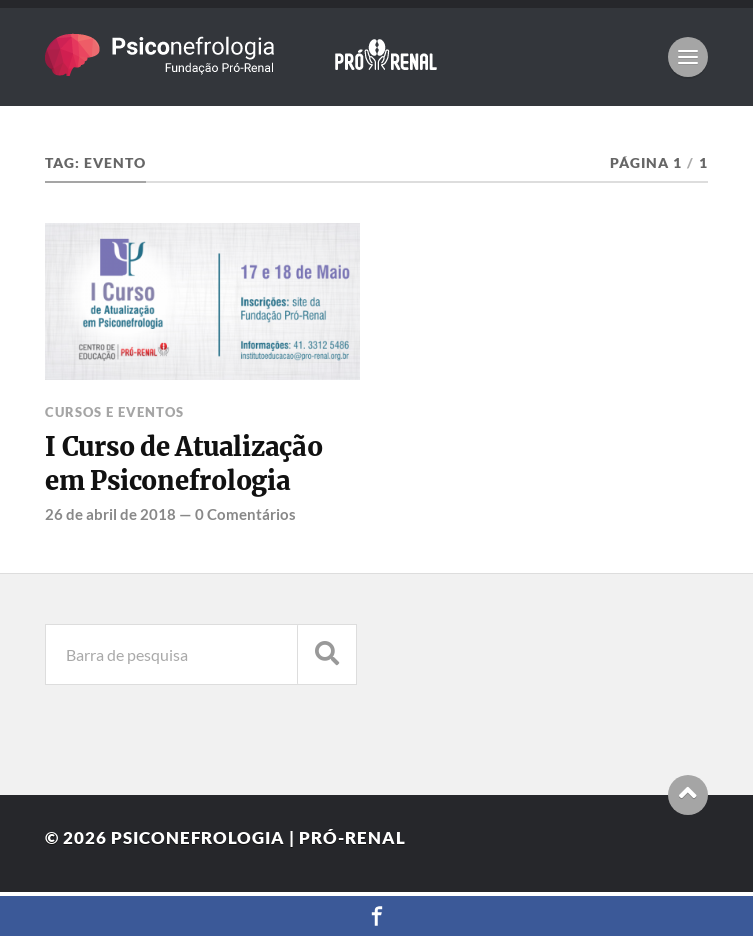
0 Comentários (245, 514)
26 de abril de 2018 (110, 514)
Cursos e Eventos (114, 412)
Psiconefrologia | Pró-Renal (258, 837)
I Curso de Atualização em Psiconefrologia (183, 464)
